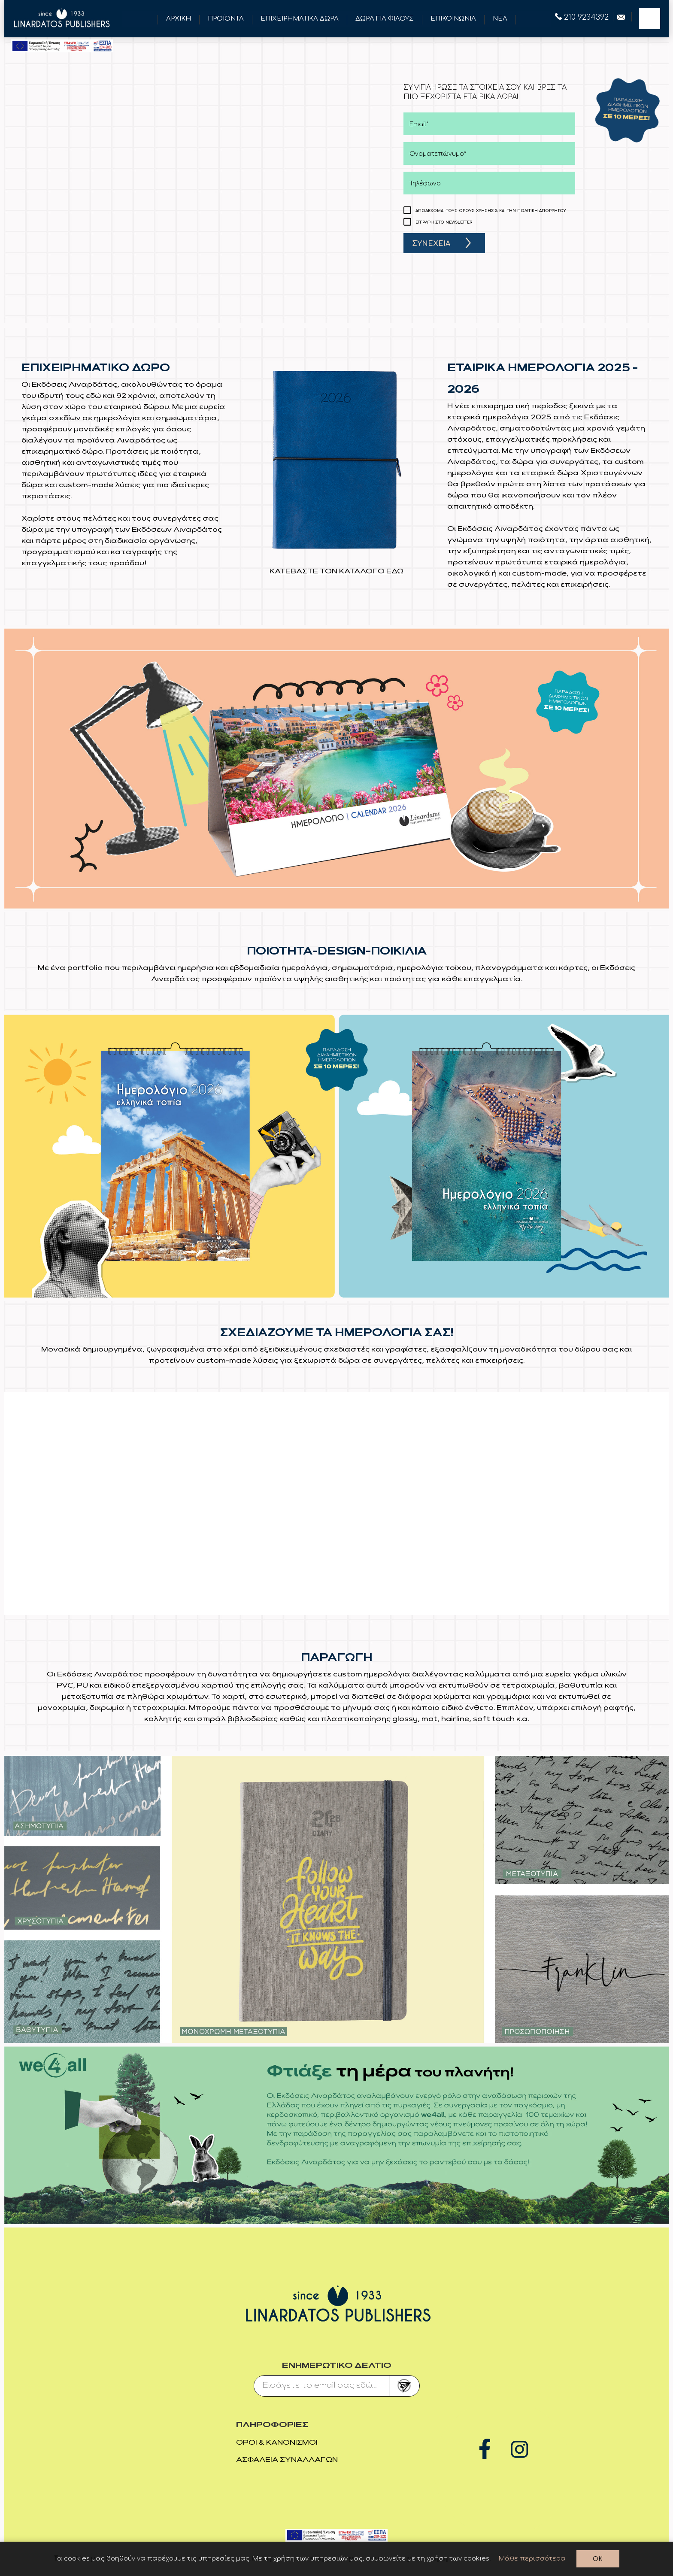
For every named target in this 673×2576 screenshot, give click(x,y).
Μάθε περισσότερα (532, 2558)
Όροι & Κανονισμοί (277, 2443)
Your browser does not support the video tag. (336, 1502)
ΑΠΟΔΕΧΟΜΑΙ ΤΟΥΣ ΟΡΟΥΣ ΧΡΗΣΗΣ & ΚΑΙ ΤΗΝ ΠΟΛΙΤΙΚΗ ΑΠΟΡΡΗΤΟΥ (490, 211)
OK (598, 2559)
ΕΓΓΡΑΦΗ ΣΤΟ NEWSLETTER (443, 222)
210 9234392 (582, 17)
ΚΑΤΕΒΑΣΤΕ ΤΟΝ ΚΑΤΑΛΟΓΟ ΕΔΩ (336, 571)
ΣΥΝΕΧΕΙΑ (431, 244)
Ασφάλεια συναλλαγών (287, 2460)
